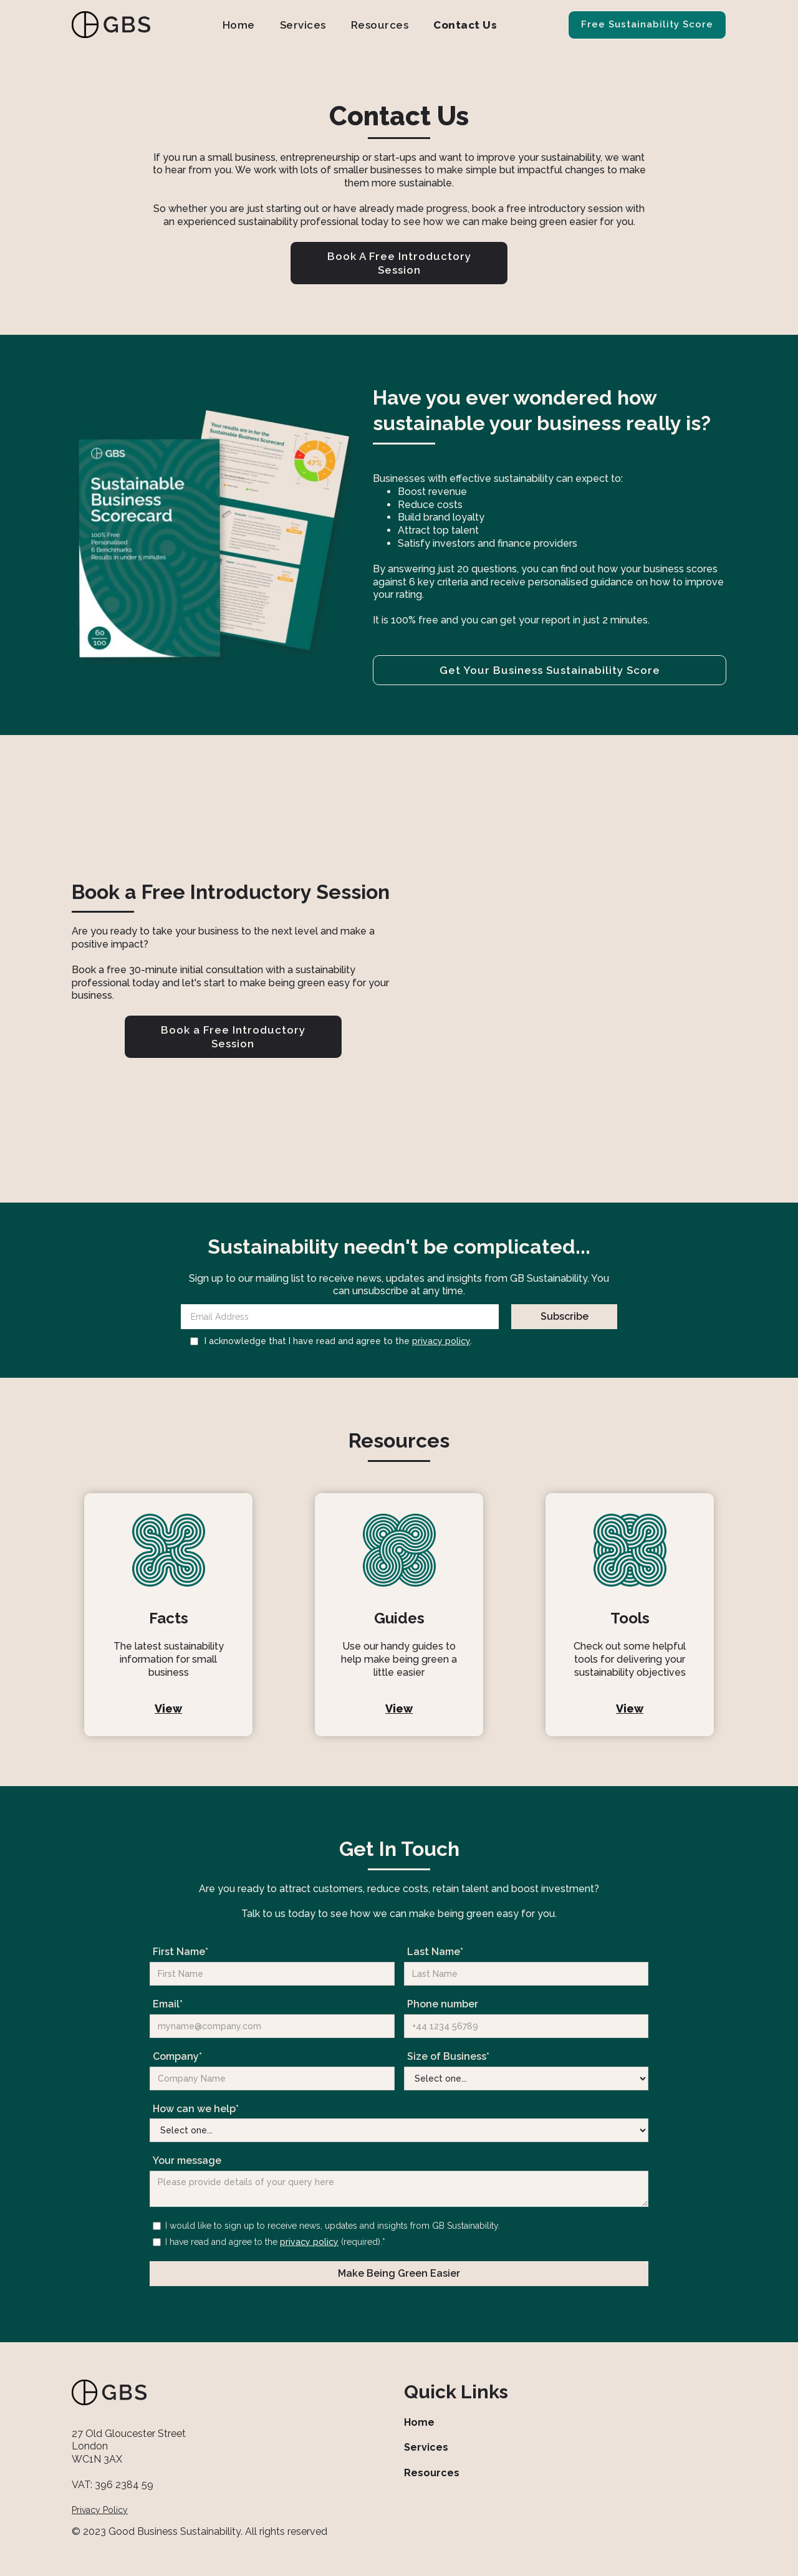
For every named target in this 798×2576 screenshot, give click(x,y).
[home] (111, 25)
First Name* (180, 1952)
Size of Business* (448, 2056)
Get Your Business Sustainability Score (550, 670)
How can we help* (196, 2109)
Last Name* (435, 1952)
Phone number (442, 2004)
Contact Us (465, 25)
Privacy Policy (100, 2510)
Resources (380, 25)
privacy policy (441, 1341)
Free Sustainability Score (647, 24)
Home (239, 25)
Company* (177, 2056)
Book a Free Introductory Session (233, 1037)
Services (303, 25)
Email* (168, 2004)
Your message (187, 2160)
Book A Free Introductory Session (399, 263)
